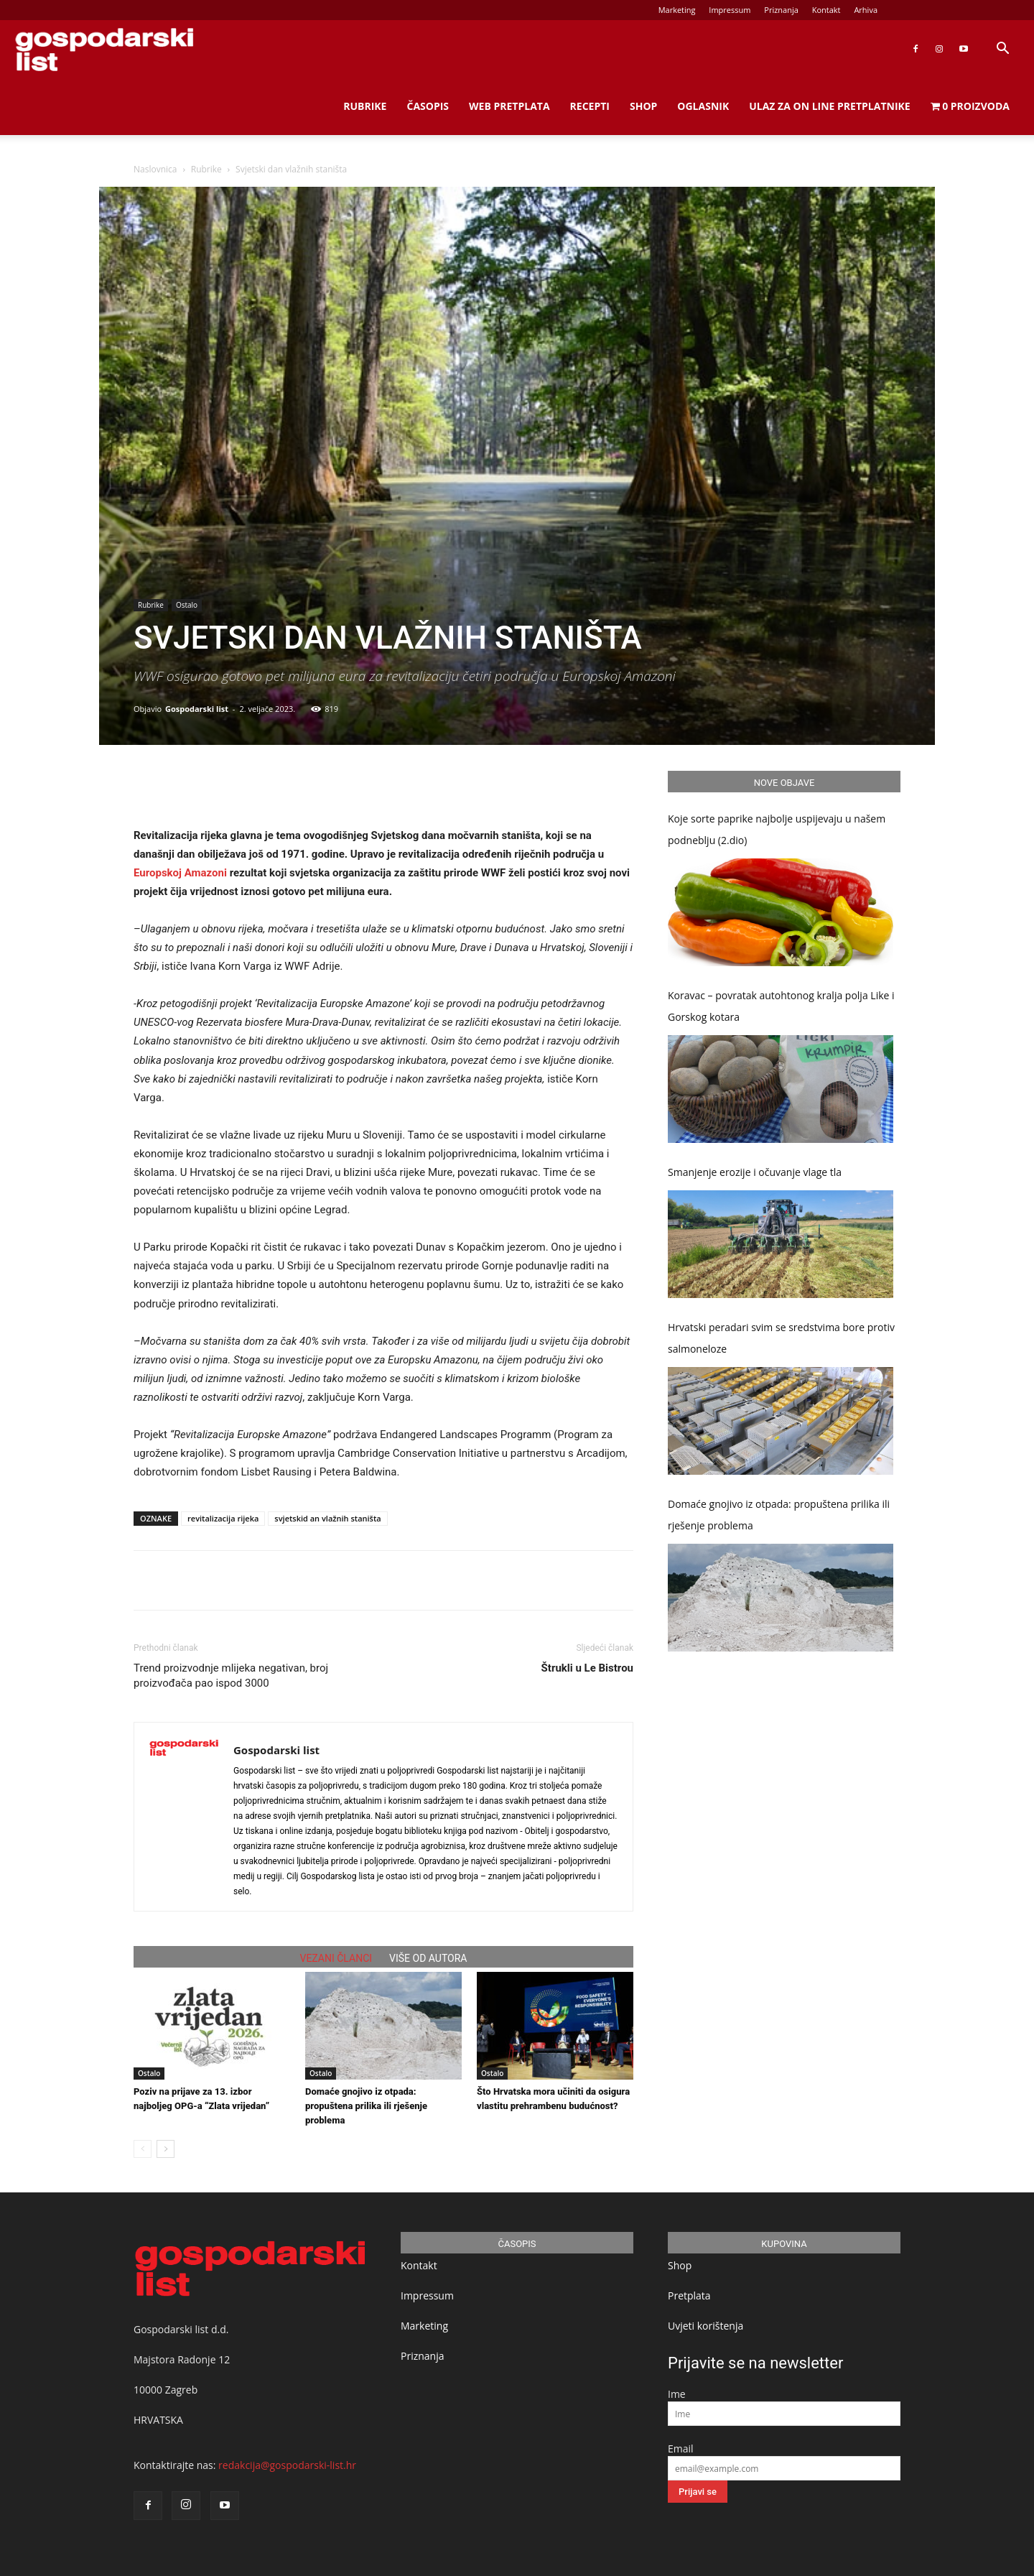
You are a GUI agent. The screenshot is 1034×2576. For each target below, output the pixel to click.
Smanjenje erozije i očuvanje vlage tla (755, 1172)
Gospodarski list (196, 708)
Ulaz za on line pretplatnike (829, 106)
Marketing (677, 9)
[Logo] (104, 49)
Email (681, 2448)
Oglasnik (703, 106)
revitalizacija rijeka (222, 1518)
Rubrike (364, 106)
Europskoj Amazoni (180, 872)
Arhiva (865, 9)
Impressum (729, 9)
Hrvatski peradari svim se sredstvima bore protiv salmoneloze (781, 1338)
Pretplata (689, 2295)
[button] (1002, 50)
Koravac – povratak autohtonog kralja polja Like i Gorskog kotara (781, 1006)
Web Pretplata (509, 106)
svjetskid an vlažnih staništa (327, 1518)
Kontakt (826, 9)
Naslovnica (155, 169)
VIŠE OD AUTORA (428, 1958)
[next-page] (165, 2149)
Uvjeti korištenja (705, 2325)
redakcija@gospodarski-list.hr (287, 2465)
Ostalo (186, 605)
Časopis (427, 106)
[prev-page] (143, 2149)
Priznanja (781, 9)
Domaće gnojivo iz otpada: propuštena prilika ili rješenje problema (366, 2106)
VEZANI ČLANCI (336, 1958)
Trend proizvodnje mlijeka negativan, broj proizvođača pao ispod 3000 (231, 1676)
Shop (643, 106)
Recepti (590, 106)
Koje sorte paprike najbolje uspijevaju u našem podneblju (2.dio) (776, 829)
